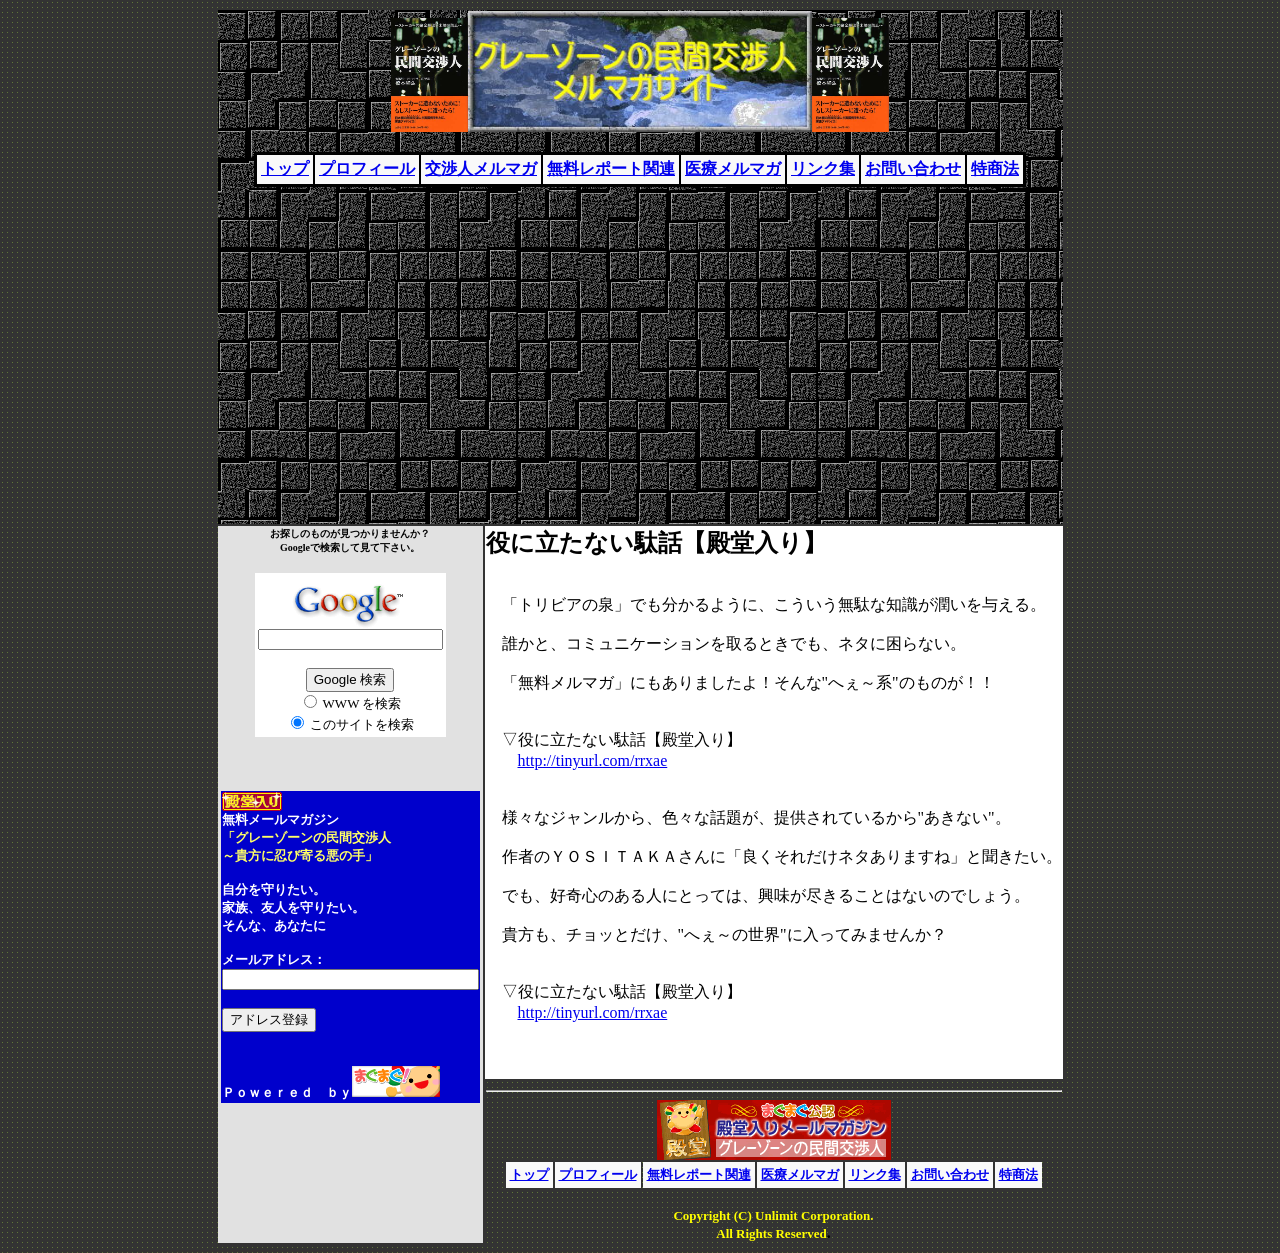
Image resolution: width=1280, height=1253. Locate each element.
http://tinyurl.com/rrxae (593, 760)
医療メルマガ (733, 168)
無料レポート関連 (611, 168)
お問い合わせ (913, 168)
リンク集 (823, 168)
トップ (285, 168)
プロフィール (367, 168)
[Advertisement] (640, 347)
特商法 (995, 168)
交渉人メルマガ (481, 168)
